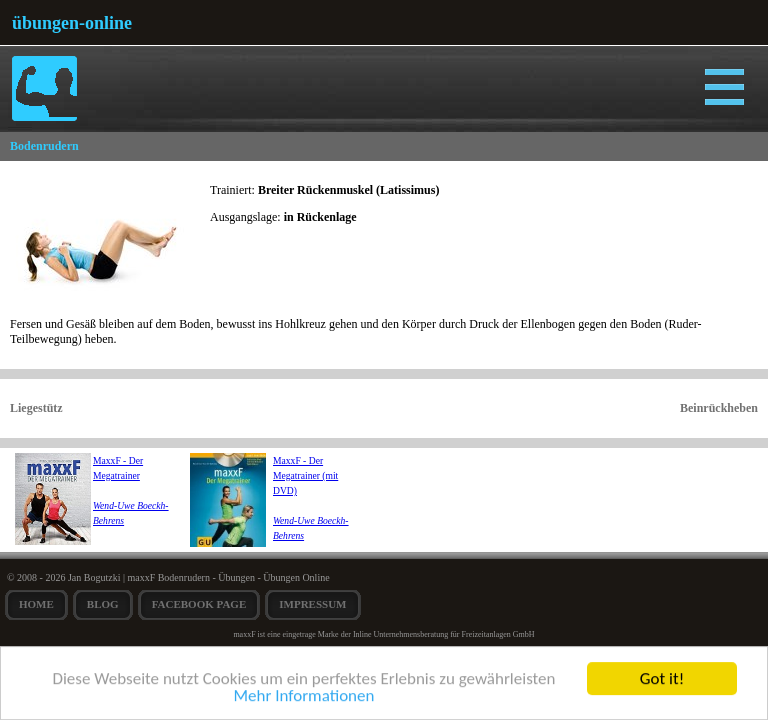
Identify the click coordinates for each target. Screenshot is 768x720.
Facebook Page (199, 604)
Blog (103, 604)
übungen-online (72, 23)
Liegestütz (36, 408)
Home (36, 604)
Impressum (312, 604)
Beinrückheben (719, 408)
